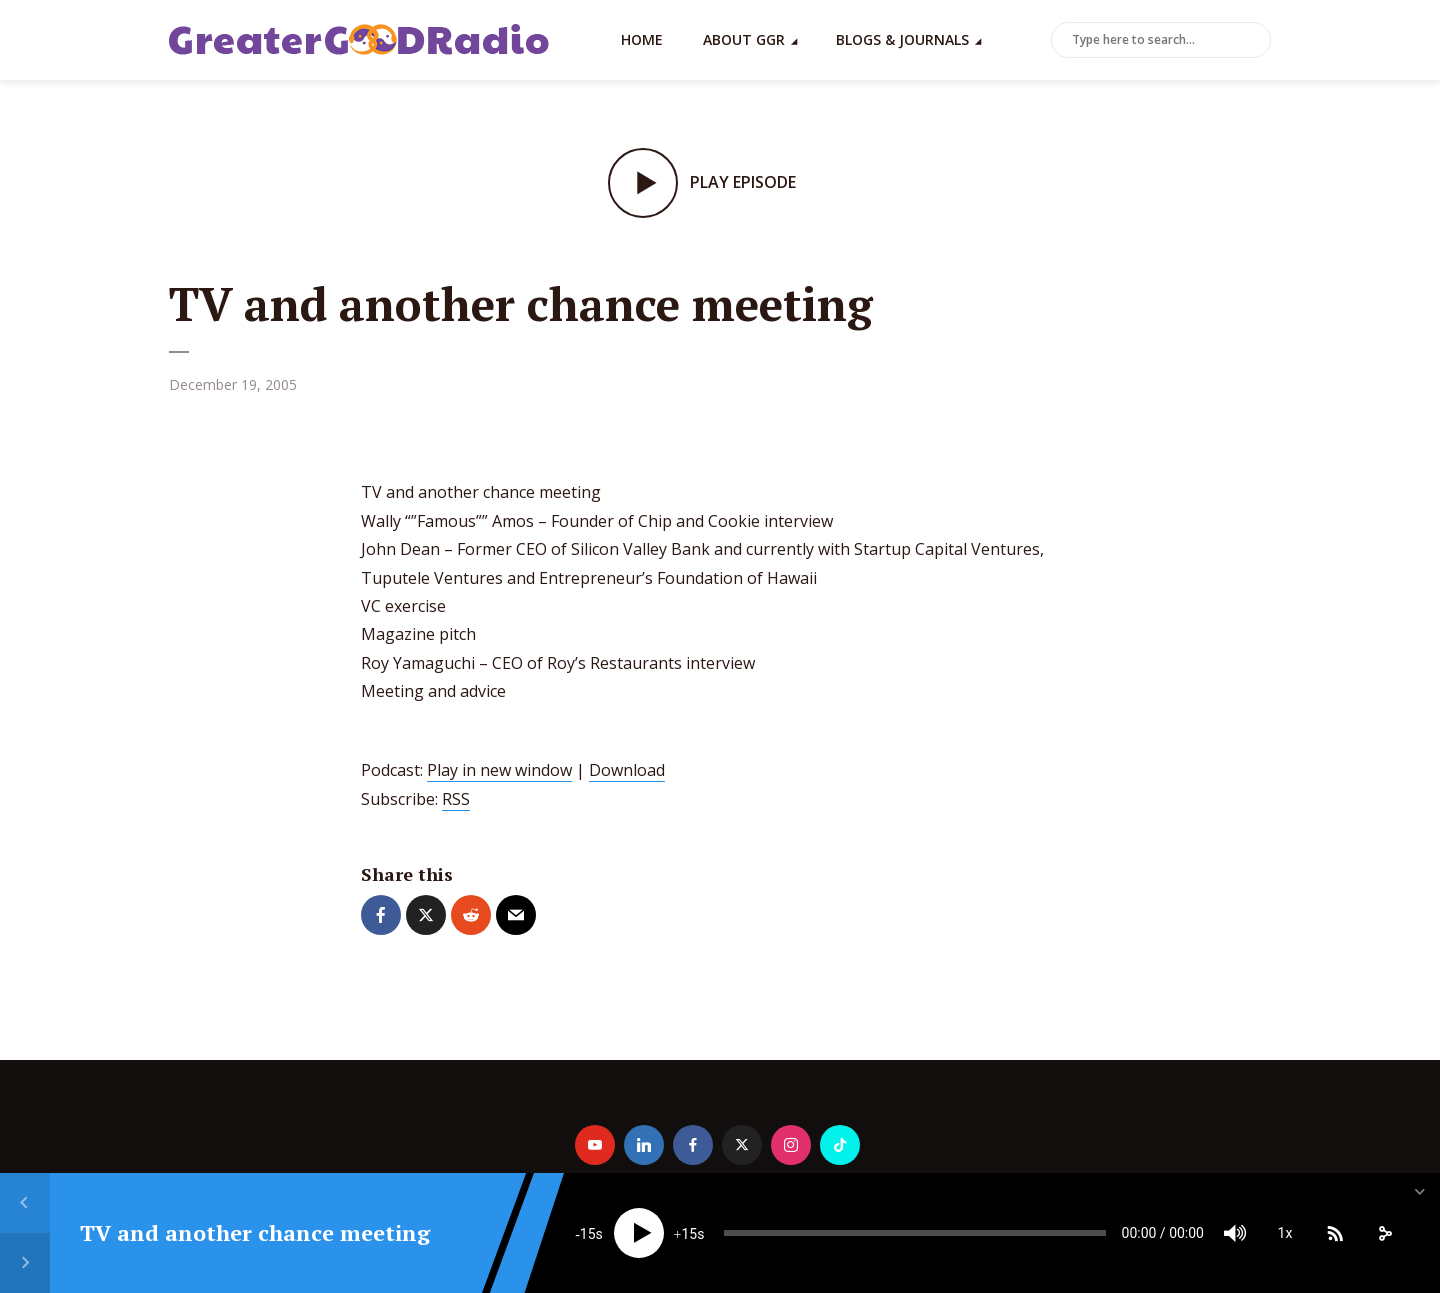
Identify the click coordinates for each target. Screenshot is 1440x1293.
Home (642, 39)
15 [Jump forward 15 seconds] (689, 1234)
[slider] (915, 1233)
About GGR (744, 39)
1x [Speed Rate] (1285, 1233)
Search (1252, 41)
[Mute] (1235, 1233)
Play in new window (499, 770)
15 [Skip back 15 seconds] (588, 1234)
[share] (1385, 1233)
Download (627, 770)
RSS (456, 799)
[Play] (639, 1233)
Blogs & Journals (902, 39)
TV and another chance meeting (255, 1232)
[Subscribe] (1335, 1233)
